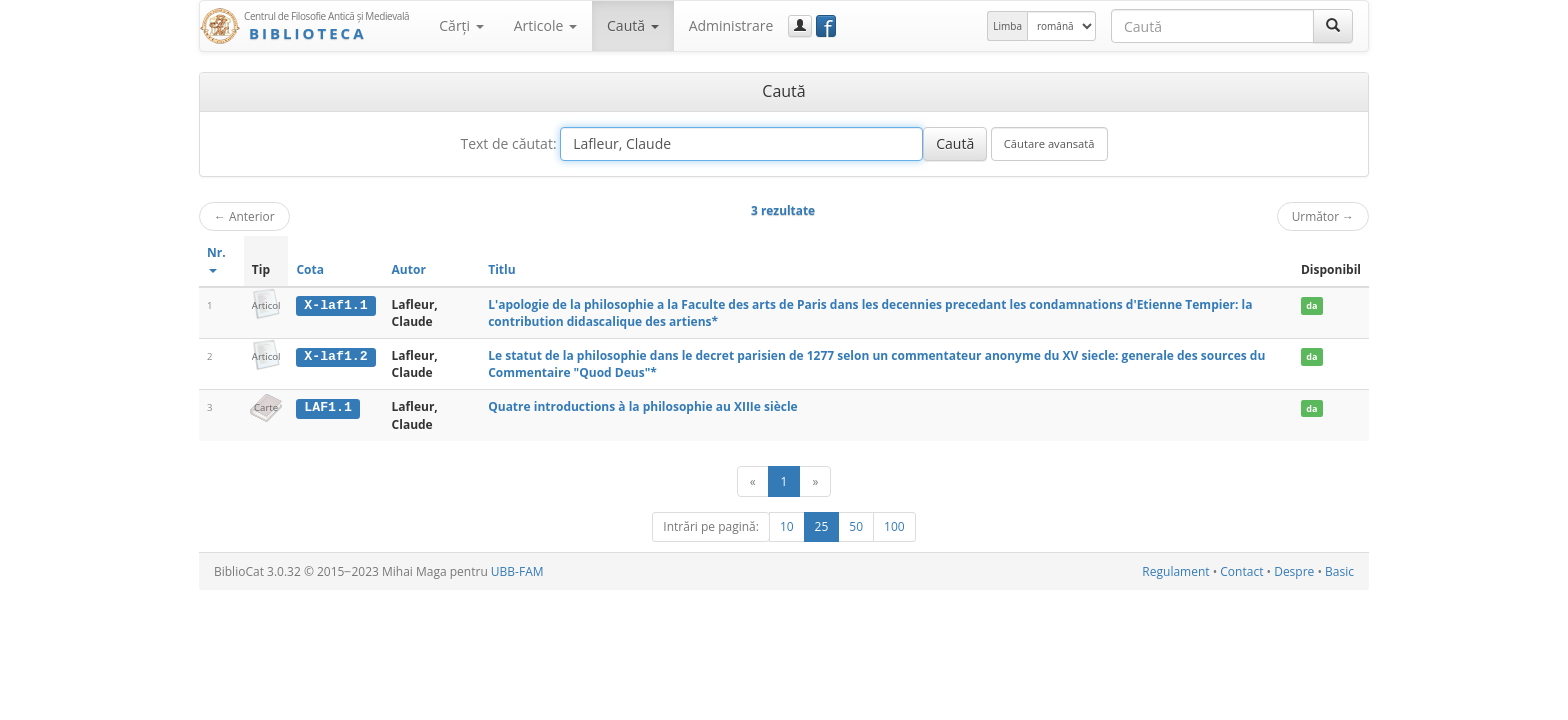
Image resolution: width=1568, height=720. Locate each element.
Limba (1007, 26)
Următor (1323, 216)
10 (787, 526)
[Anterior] (753, 481)
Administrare (731, 25)
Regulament (1175, 571)
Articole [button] (545, 25)
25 (822, 526)
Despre (1294, 571)
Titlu (501, 269)
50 (856, 526)
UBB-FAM (517, 571)
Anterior (244, 216)
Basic (1339, 571)
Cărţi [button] (461, 25)
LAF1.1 (327, 407)
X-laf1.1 (335, 305)
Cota (310, 269)
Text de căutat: (508, 143)
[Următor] (815, 481)
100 (894, 526)
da (1311, 305)
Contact (1241, 571)
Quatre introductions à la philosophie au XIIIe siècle (643, 406)
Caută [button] (633, 25)
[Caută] (1333, 26)
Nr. (216, 258)
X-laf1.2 (335, 356)
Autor (409, 269)
